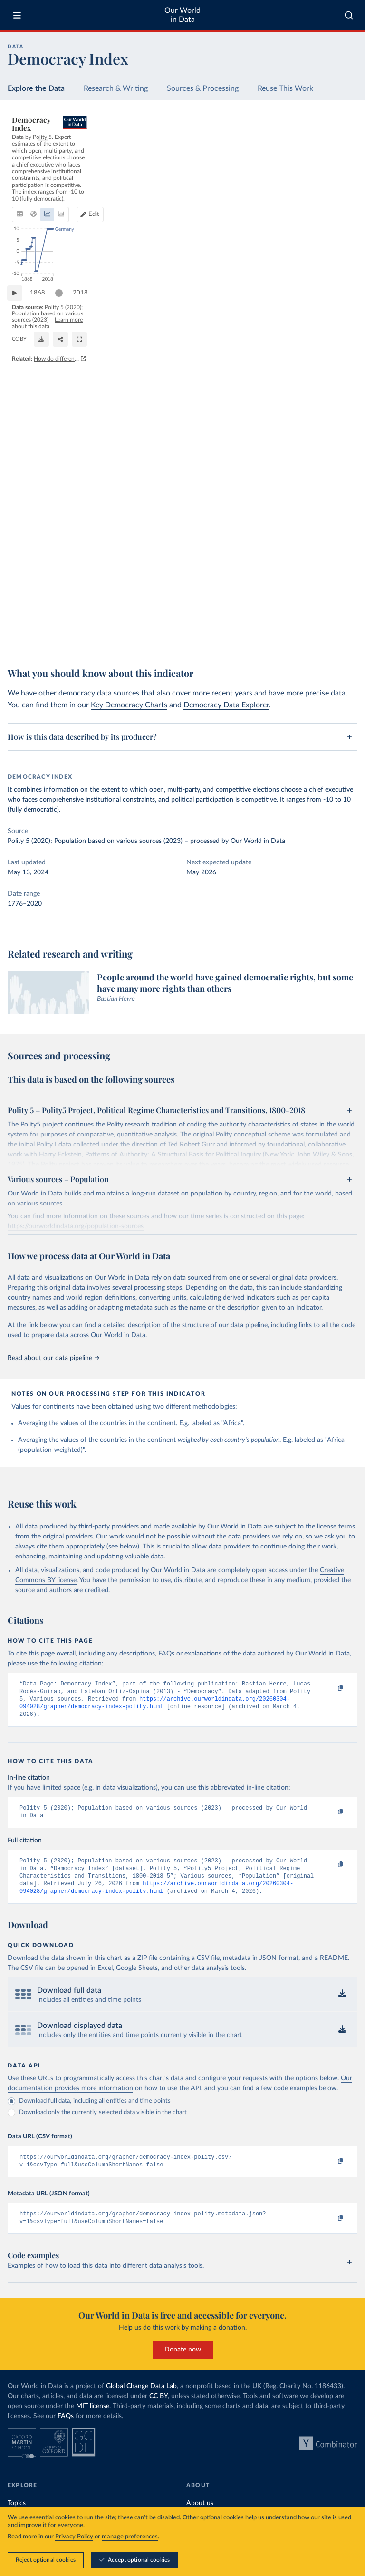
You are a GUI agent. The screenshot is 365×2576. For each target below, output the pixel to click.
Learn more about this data (250, 626)
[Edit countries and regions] (309, 165)
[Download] (307, 629)
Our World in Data (182, 15)
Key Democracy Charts (129, 705)
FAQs (66, 2431)
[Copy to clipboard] (330, 1688)
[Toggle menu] (17, 15)
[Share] (326, 629)
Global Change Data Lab (141, 2401)
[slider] (63, 608)
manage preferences (130, 2537)
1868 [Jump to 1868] (42, 608)
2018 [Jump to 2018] (341, 608)
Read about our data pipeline (53, 1358)
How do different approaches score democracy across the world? (264, 649)
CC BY (96, 634)
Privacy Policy (74, 2537)
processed (205, 841)
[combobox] (348, 15)
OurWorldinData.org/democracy (48, 634)
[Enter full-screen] (345, 629)
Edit (313, 165)
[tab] (32, 165)
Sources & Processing (203, 88)
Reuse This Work (285, 88)
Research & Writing (116, 88)
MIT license (92, 2421)
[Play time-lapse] (19, 609)
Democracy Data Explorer (226, 705)
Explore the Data (36, 88)
